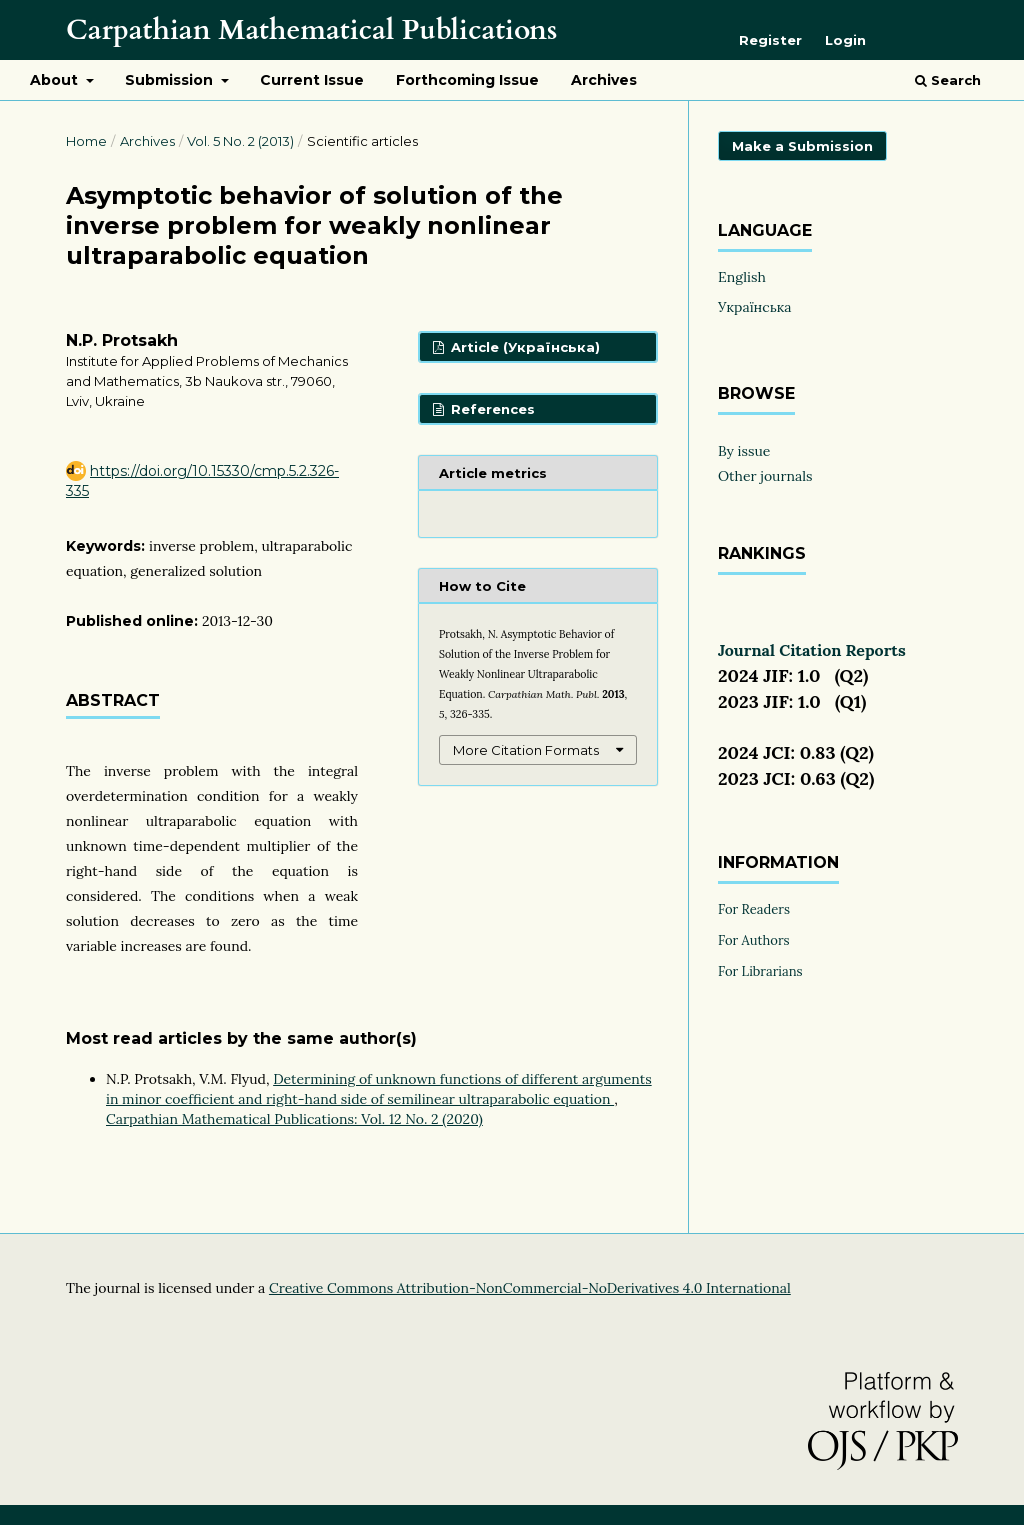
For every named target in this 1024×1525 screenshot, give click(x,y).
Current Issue (312, 80)
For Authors (754, 940)
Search (948, 80)
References (491, 409)
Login (845, 40)
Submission (171, 80)
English (742, 277)
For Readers (754, 909)
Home (86, 141)
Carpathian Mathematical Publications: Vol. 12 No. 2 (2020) (294, 1119)
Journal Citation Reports (812, 650)
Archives (604, 80)
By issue (744, 451)
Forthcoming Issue (467, 80)
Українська (755, 307)
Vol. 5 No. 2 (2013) (240, 141)
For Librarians (760, 971)
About (56, 80)
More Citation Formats (526, 750)
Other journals (765, 476)
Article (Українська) (523, 347)
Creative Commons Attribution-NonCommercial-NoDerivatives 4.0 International (530, 1288)
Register (770, 40)
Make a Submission (802, 146)
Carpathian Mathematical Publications (311, 30)
